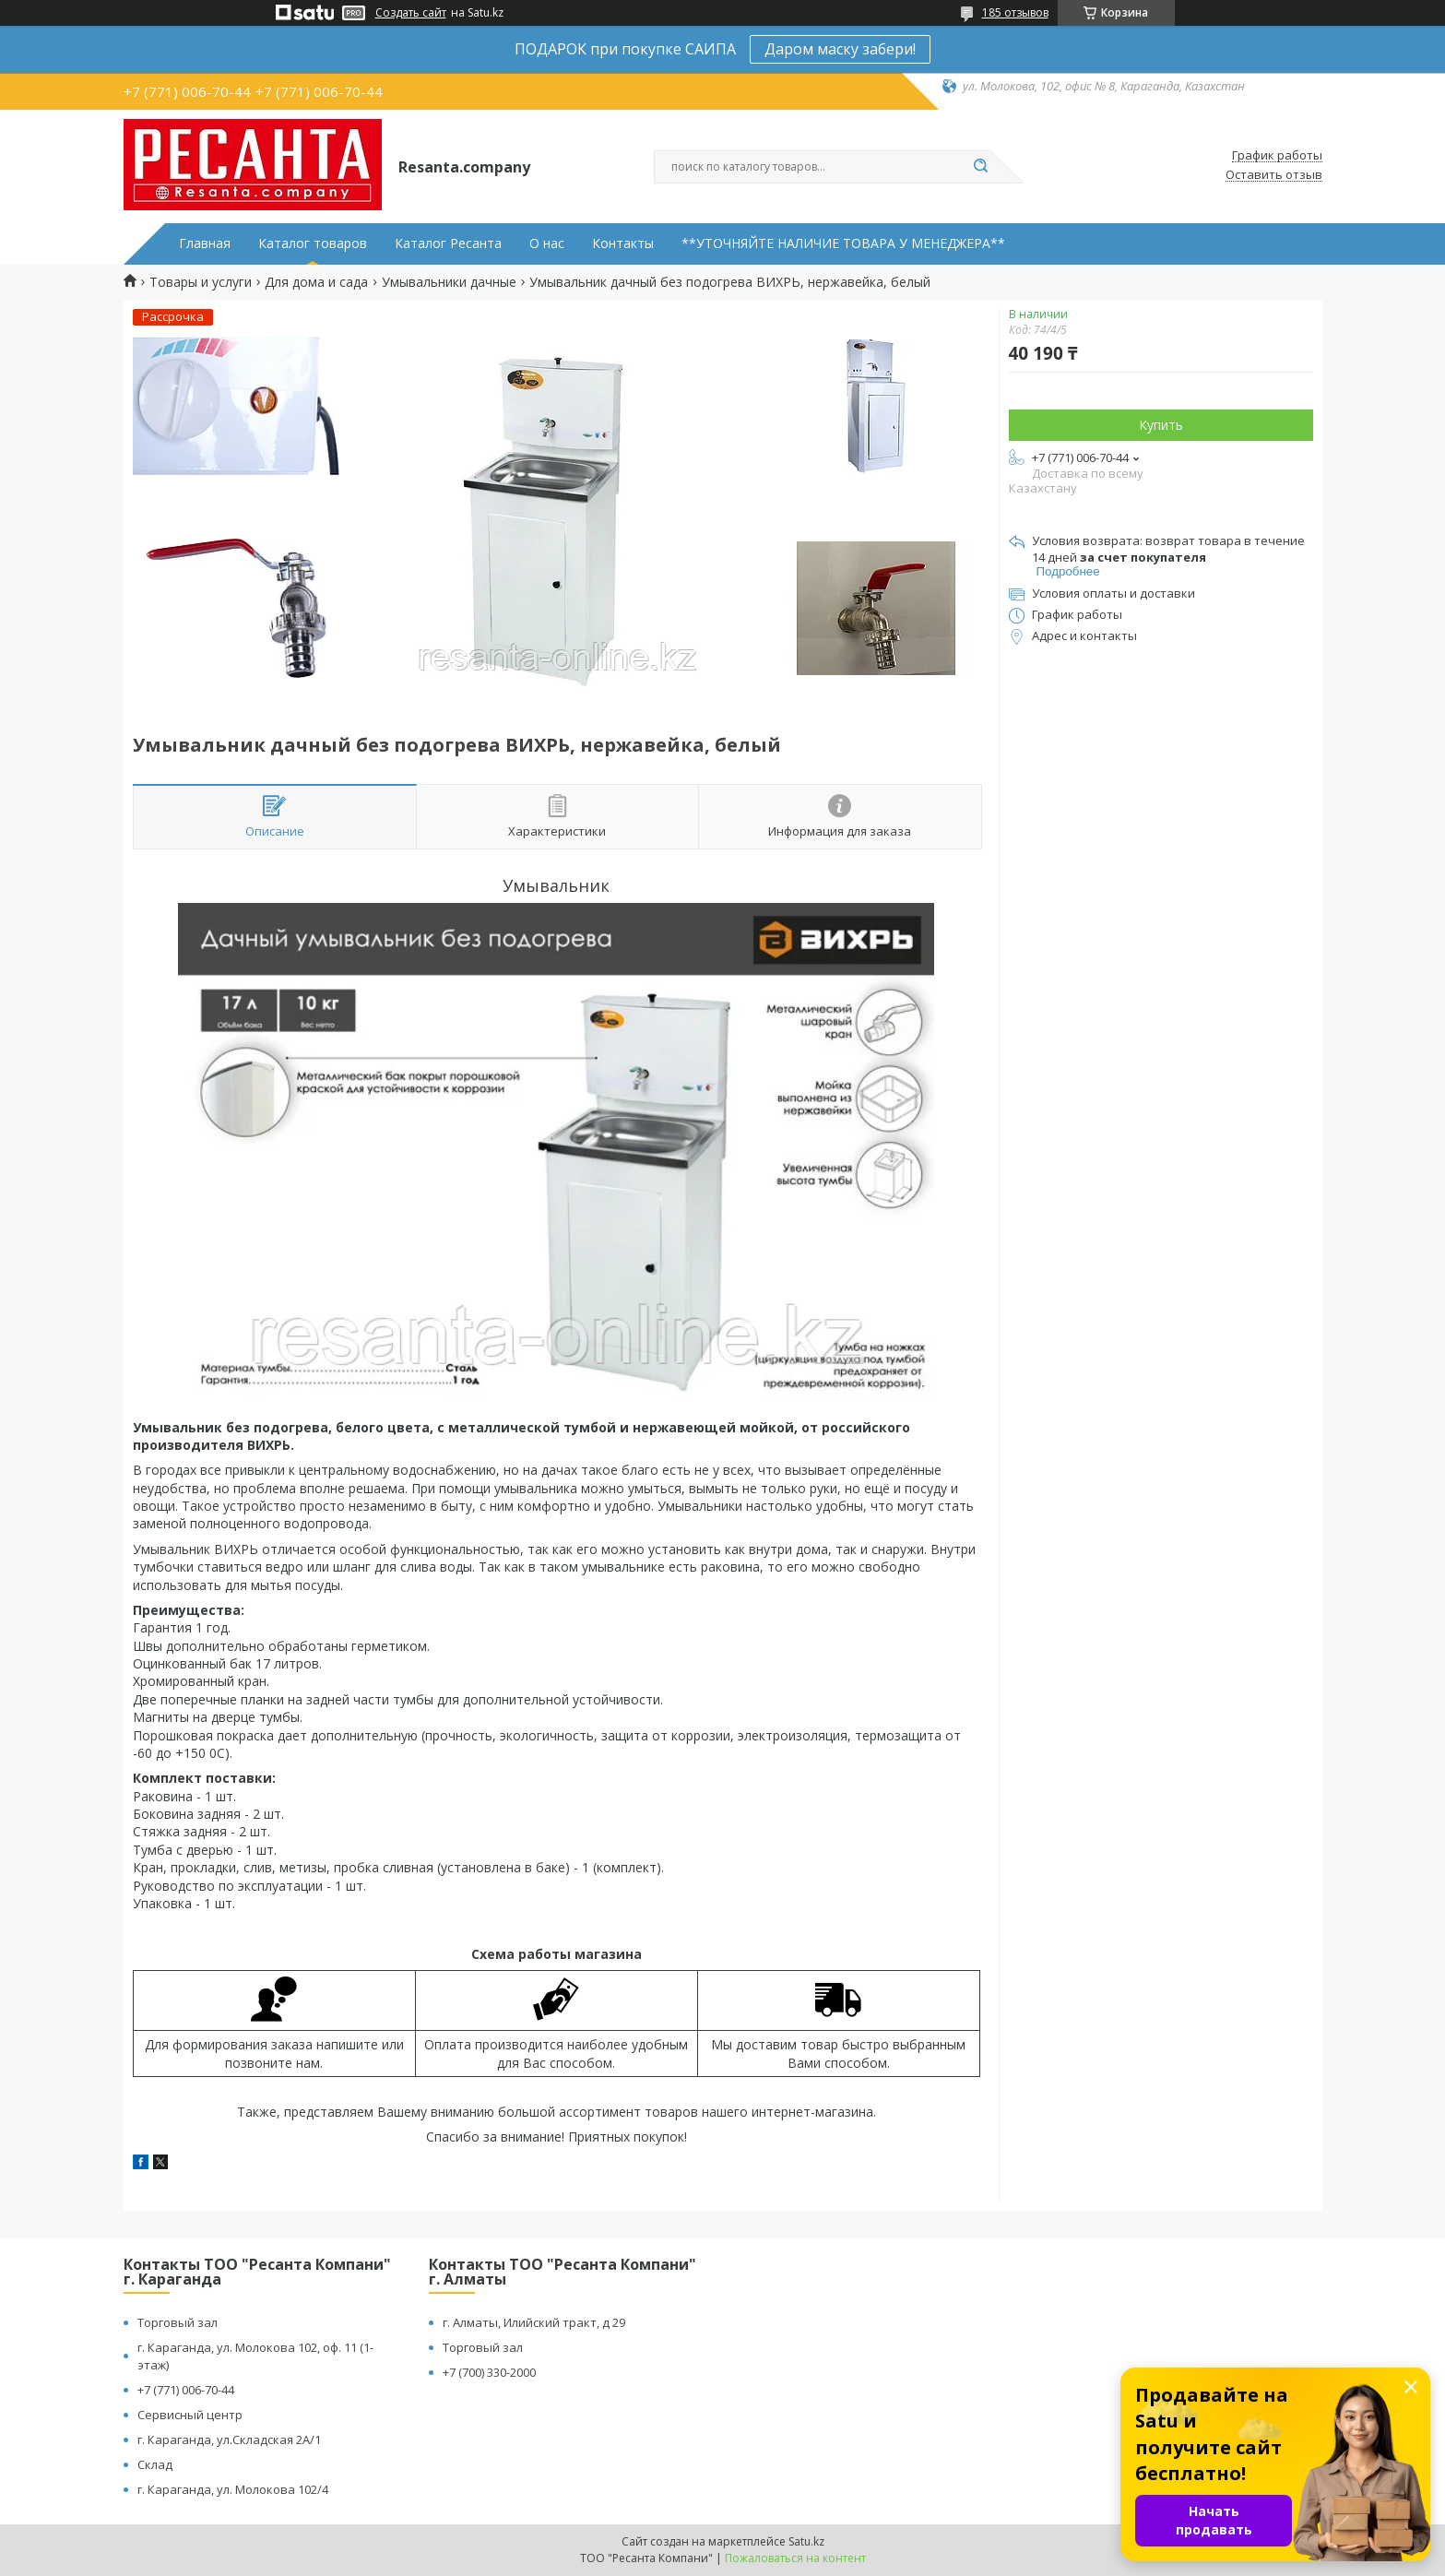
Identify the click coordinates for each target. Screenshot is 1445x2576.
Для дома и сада (316, 282)
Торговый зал (177, 2322)
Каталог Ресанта (448, 243)
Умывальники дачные (449, 282)
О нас (546, 243)
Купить (1161, 424)
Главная (205, 243)
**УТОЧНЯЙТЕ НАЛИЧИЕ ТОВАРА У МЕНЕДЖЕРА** (843, 243)
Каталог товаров (312, 243)
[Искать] (981, 167)
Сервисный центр (190, 2414)
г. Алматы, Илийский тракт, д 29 (534, 2322)
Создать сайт (410, 12)
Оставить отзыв (1274, 175)
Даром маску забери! (840, 49)
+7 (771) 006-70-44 (185, 2389)
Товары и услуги (200, 282)
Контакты (623, 243)
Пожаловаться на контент (795, 2558)
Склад (154, 2464)
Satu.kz (806, 2541)
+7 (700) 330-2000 (489, 2372)
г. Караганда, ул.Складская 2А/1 (229, 2439)
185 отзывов (1015, 12)
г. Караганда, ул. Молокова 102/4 (232, 2489)
